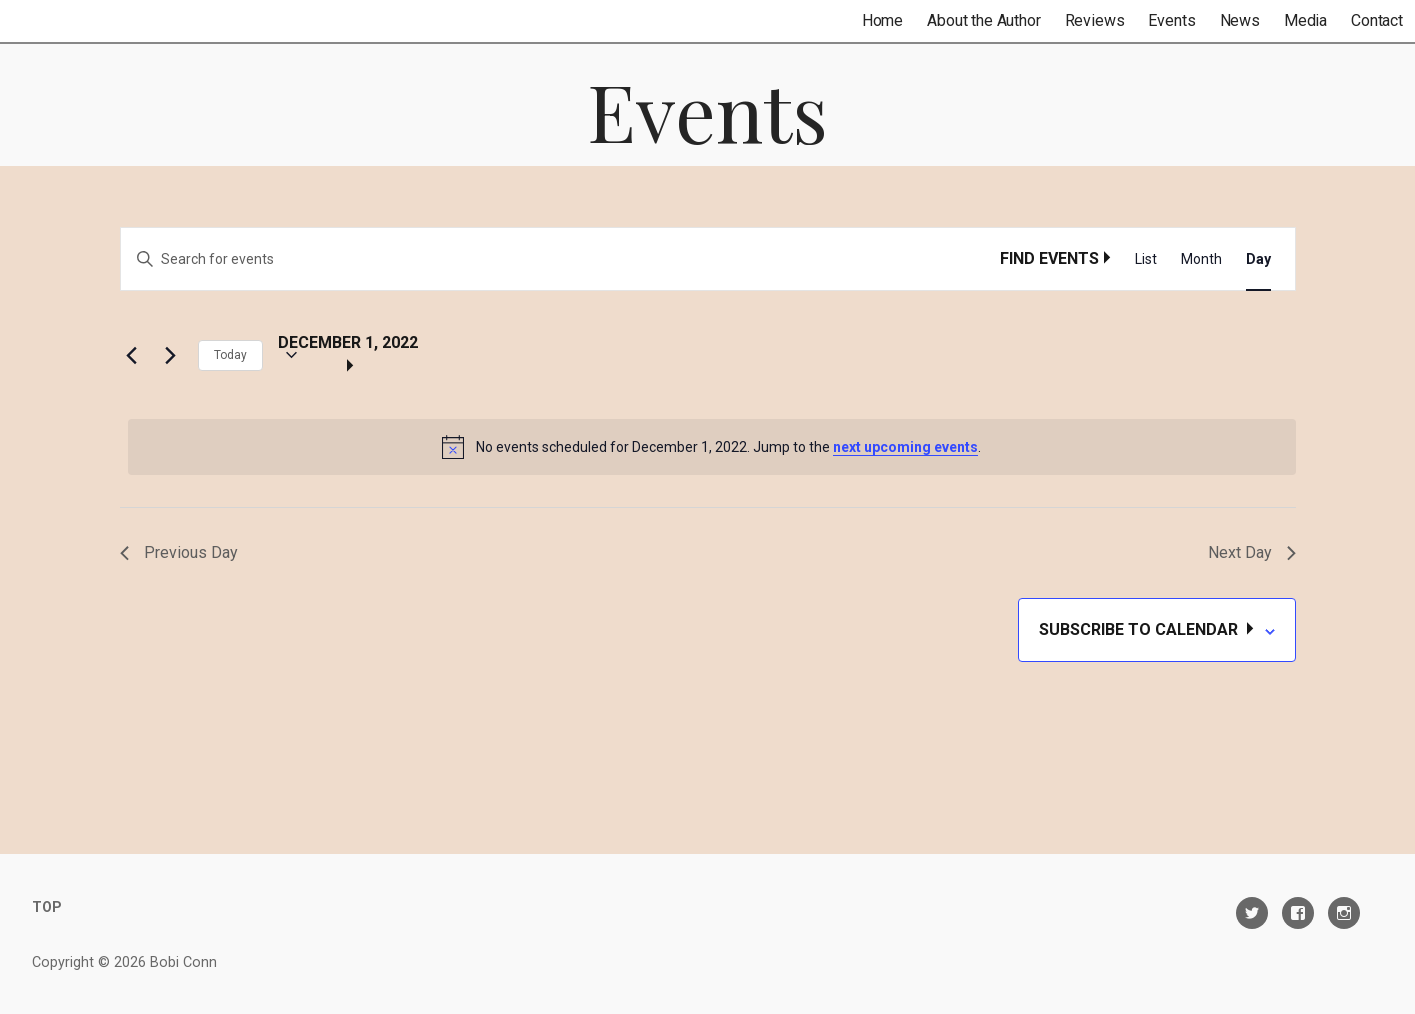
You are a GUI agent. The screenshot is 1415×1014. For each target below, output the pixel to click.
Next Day (1252, 552)
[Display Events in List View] (1146, 259)
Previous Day (179, 552)
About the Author (983, 20)
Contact (1377, 20)
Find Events (1049, 258)
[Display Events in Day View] (1258, 259)
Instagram (1344, 913)
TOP (47, 907)
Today (230, 355)
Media (1305, 20)
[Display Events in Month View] (1201, 259)
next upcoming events (905, 447)
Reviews (1095, 20)
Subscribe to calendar (1140, 629)
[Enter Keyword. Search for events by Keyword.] (560, 259)
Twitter (1252, 913)
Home (882, 20)
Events (1171, 20)
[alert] (712, 447)
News (1240, 20)
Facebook (1298, 913)
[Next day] (171, 355)
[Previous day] (132, 355)
